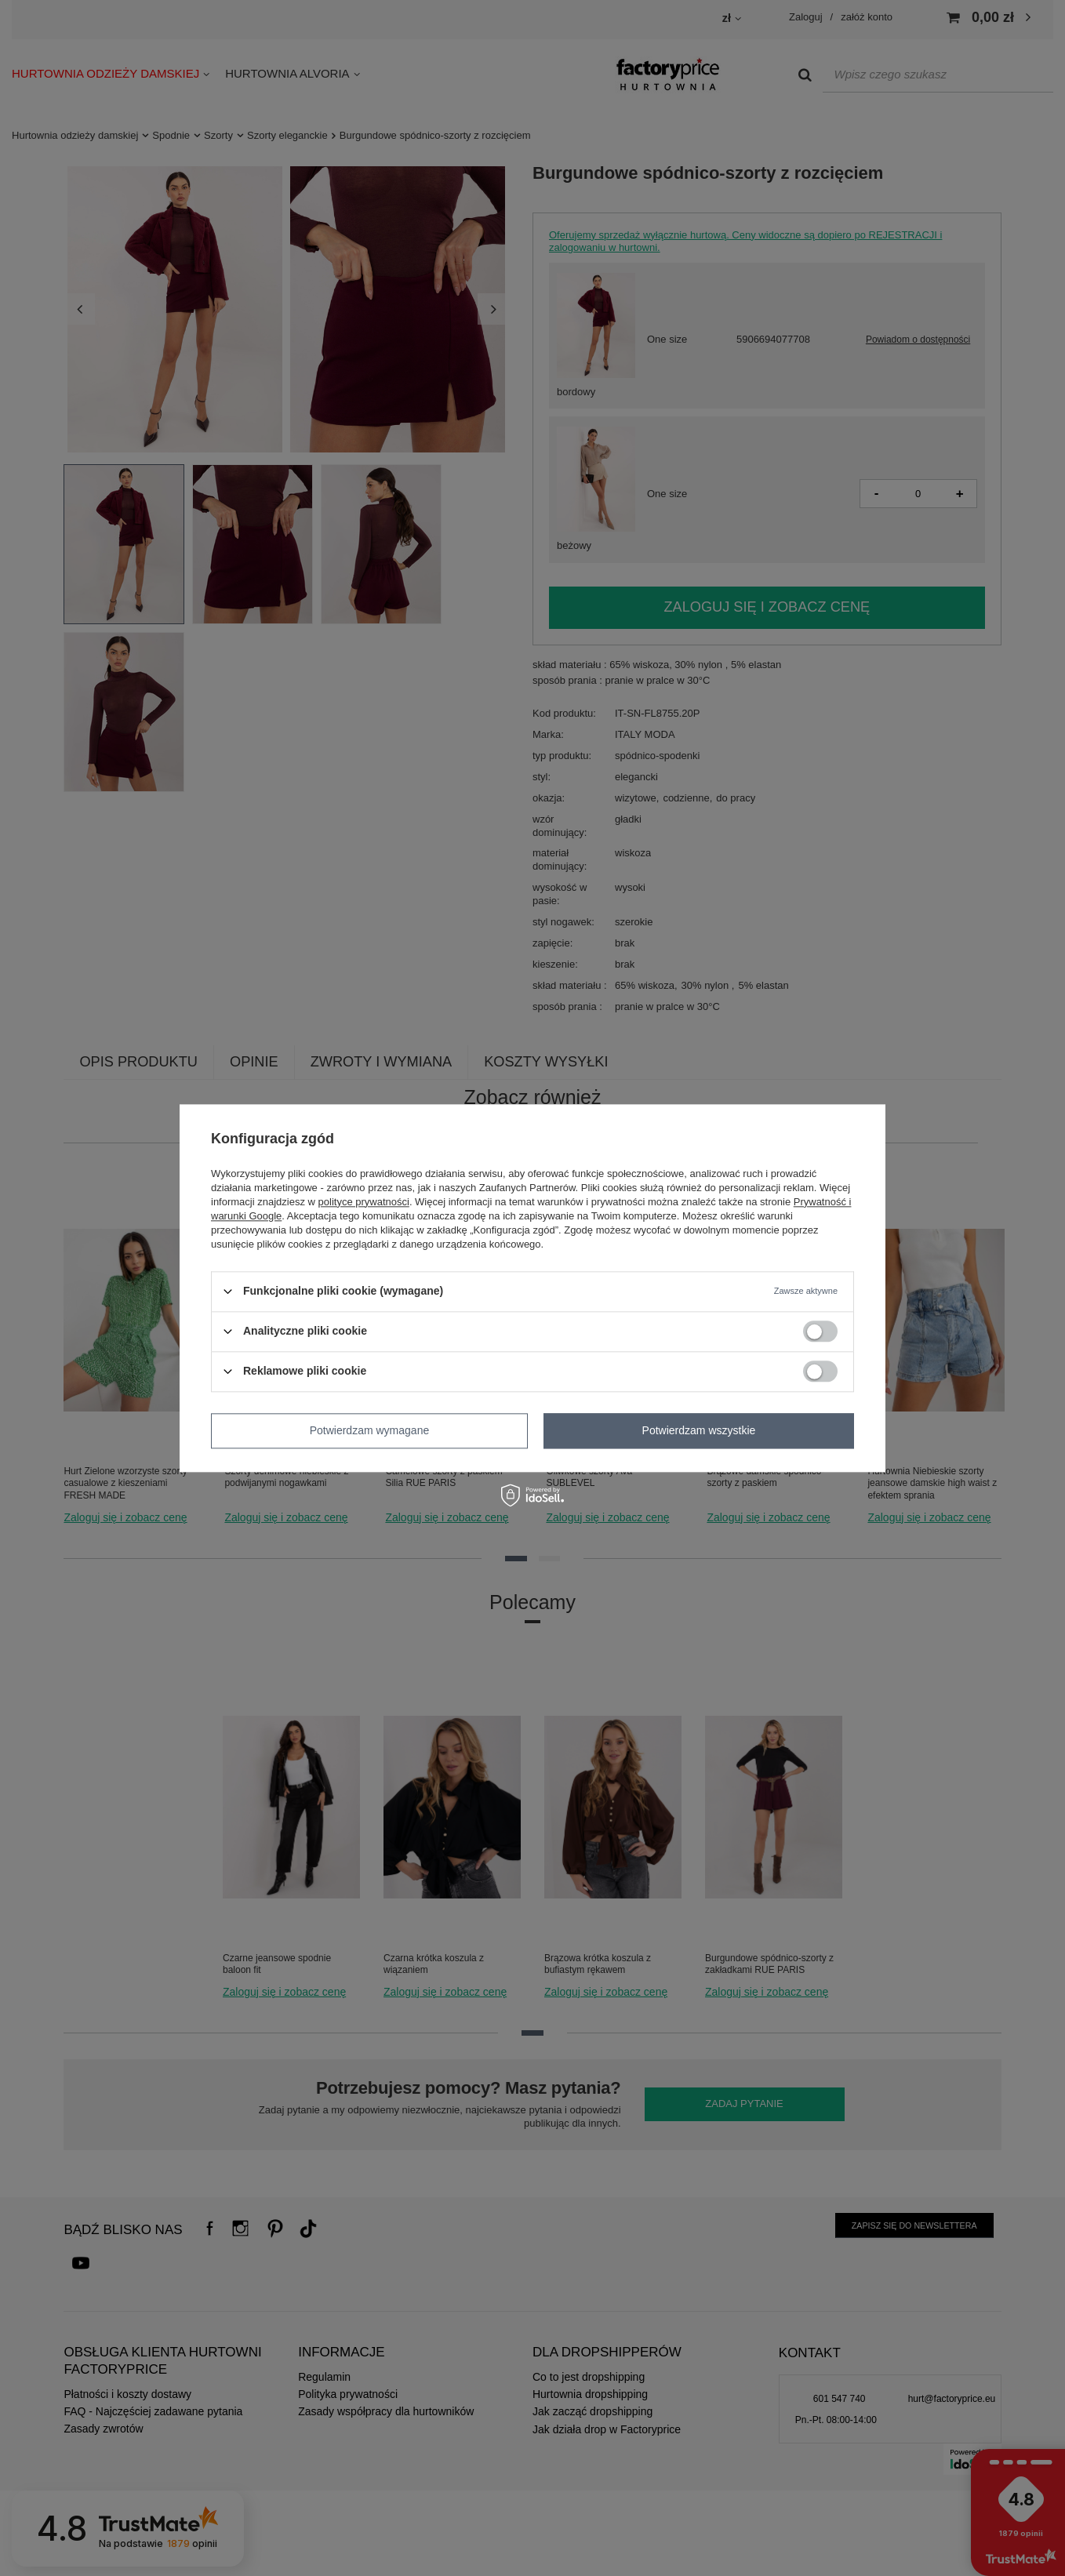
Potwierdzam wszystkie (699, 1430)
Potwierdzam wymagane (370, 1430)
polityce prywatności (363, 1202)
